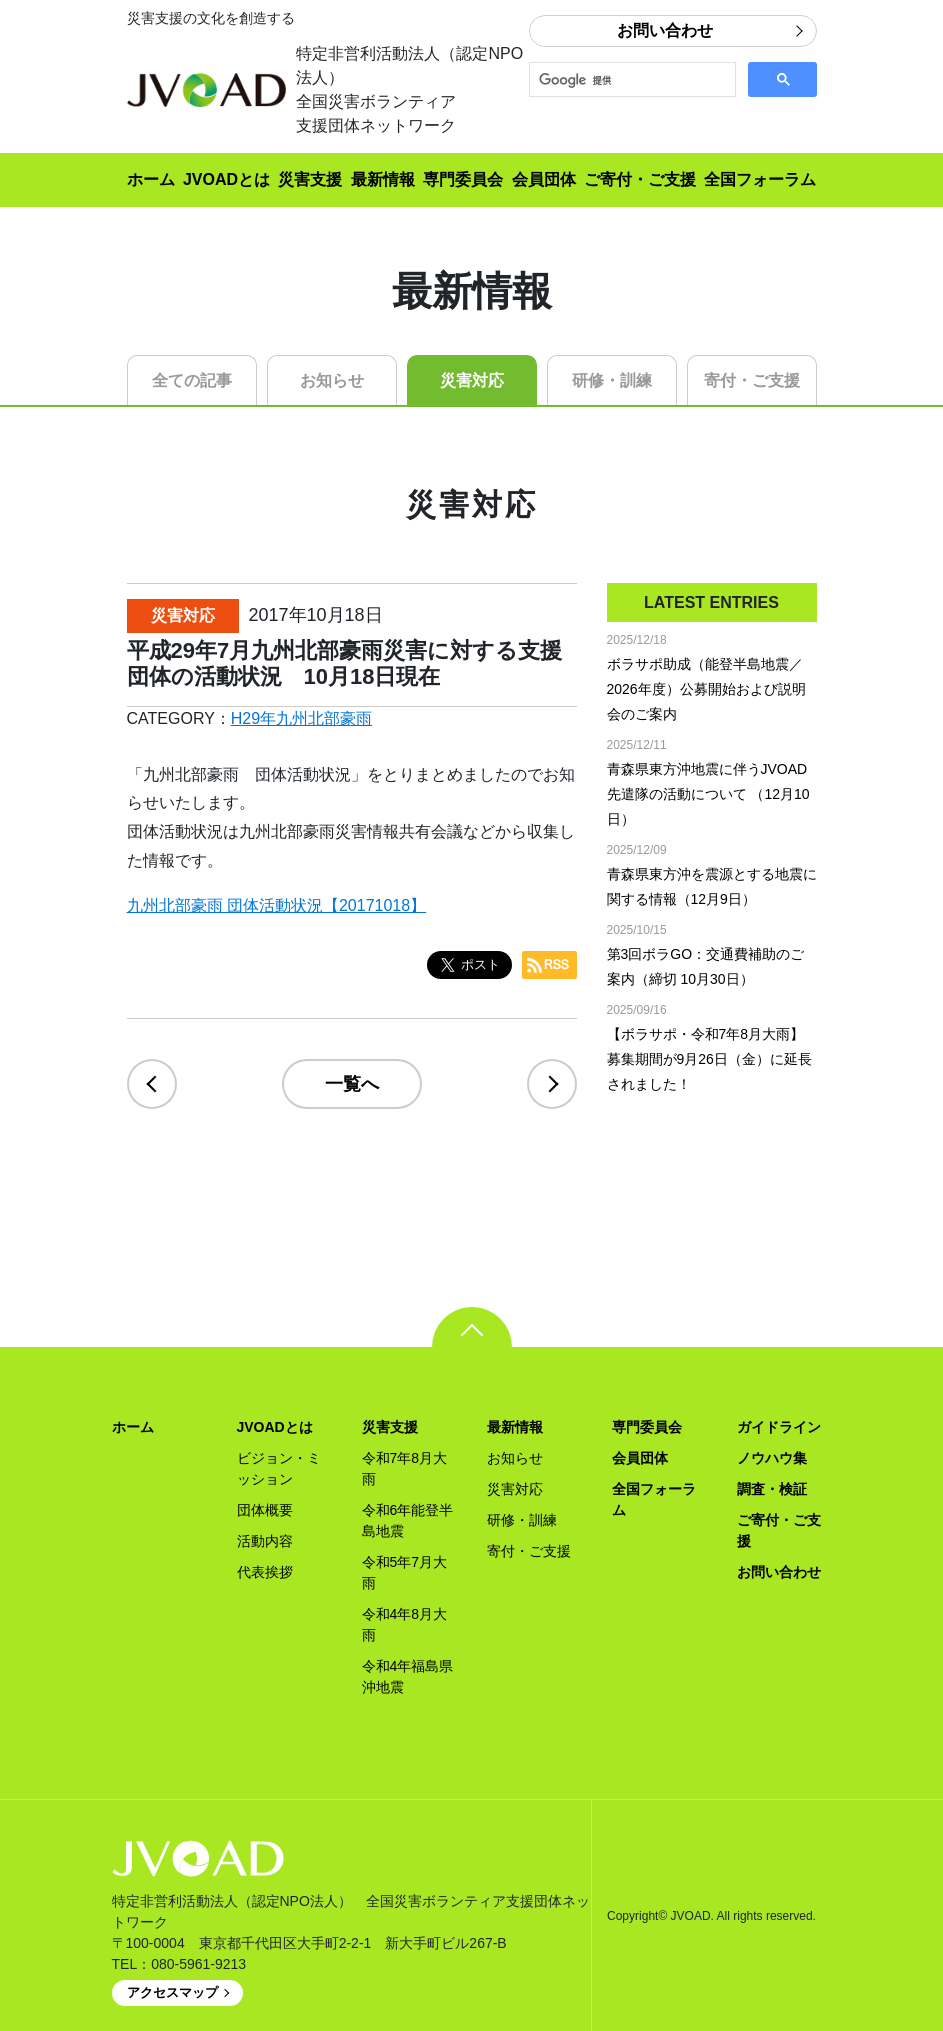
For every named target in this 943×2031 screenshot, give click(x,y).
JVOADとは (226, 179)
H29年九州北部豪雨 (301, 718)
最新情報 (383, 179)
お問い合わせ (665, 30)
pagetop (472, 1327)
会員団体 (544, 179)
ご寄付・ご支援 (640, 179)
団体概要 (265, 1510)
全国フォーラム (760, 179)
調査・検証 (772, 1489)
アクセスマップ (172, 1992)
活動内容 (265, 1541)
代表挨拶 (265, 1572)
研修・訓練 (612, 380)
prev (152, 1084)
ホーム (151, 179)
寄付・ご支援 (752, 380)
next (552, 1084)
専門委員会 (463, 179)
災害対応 (472, 380)
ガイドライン (779, 1427)
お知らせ (332, 380)
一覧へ (352, 1084)
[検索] (630, 80)
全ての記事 (192, 380)
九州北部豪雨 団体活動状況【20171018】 (277, 905)
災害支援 (310, 179)
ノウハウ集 (772, 1458)
